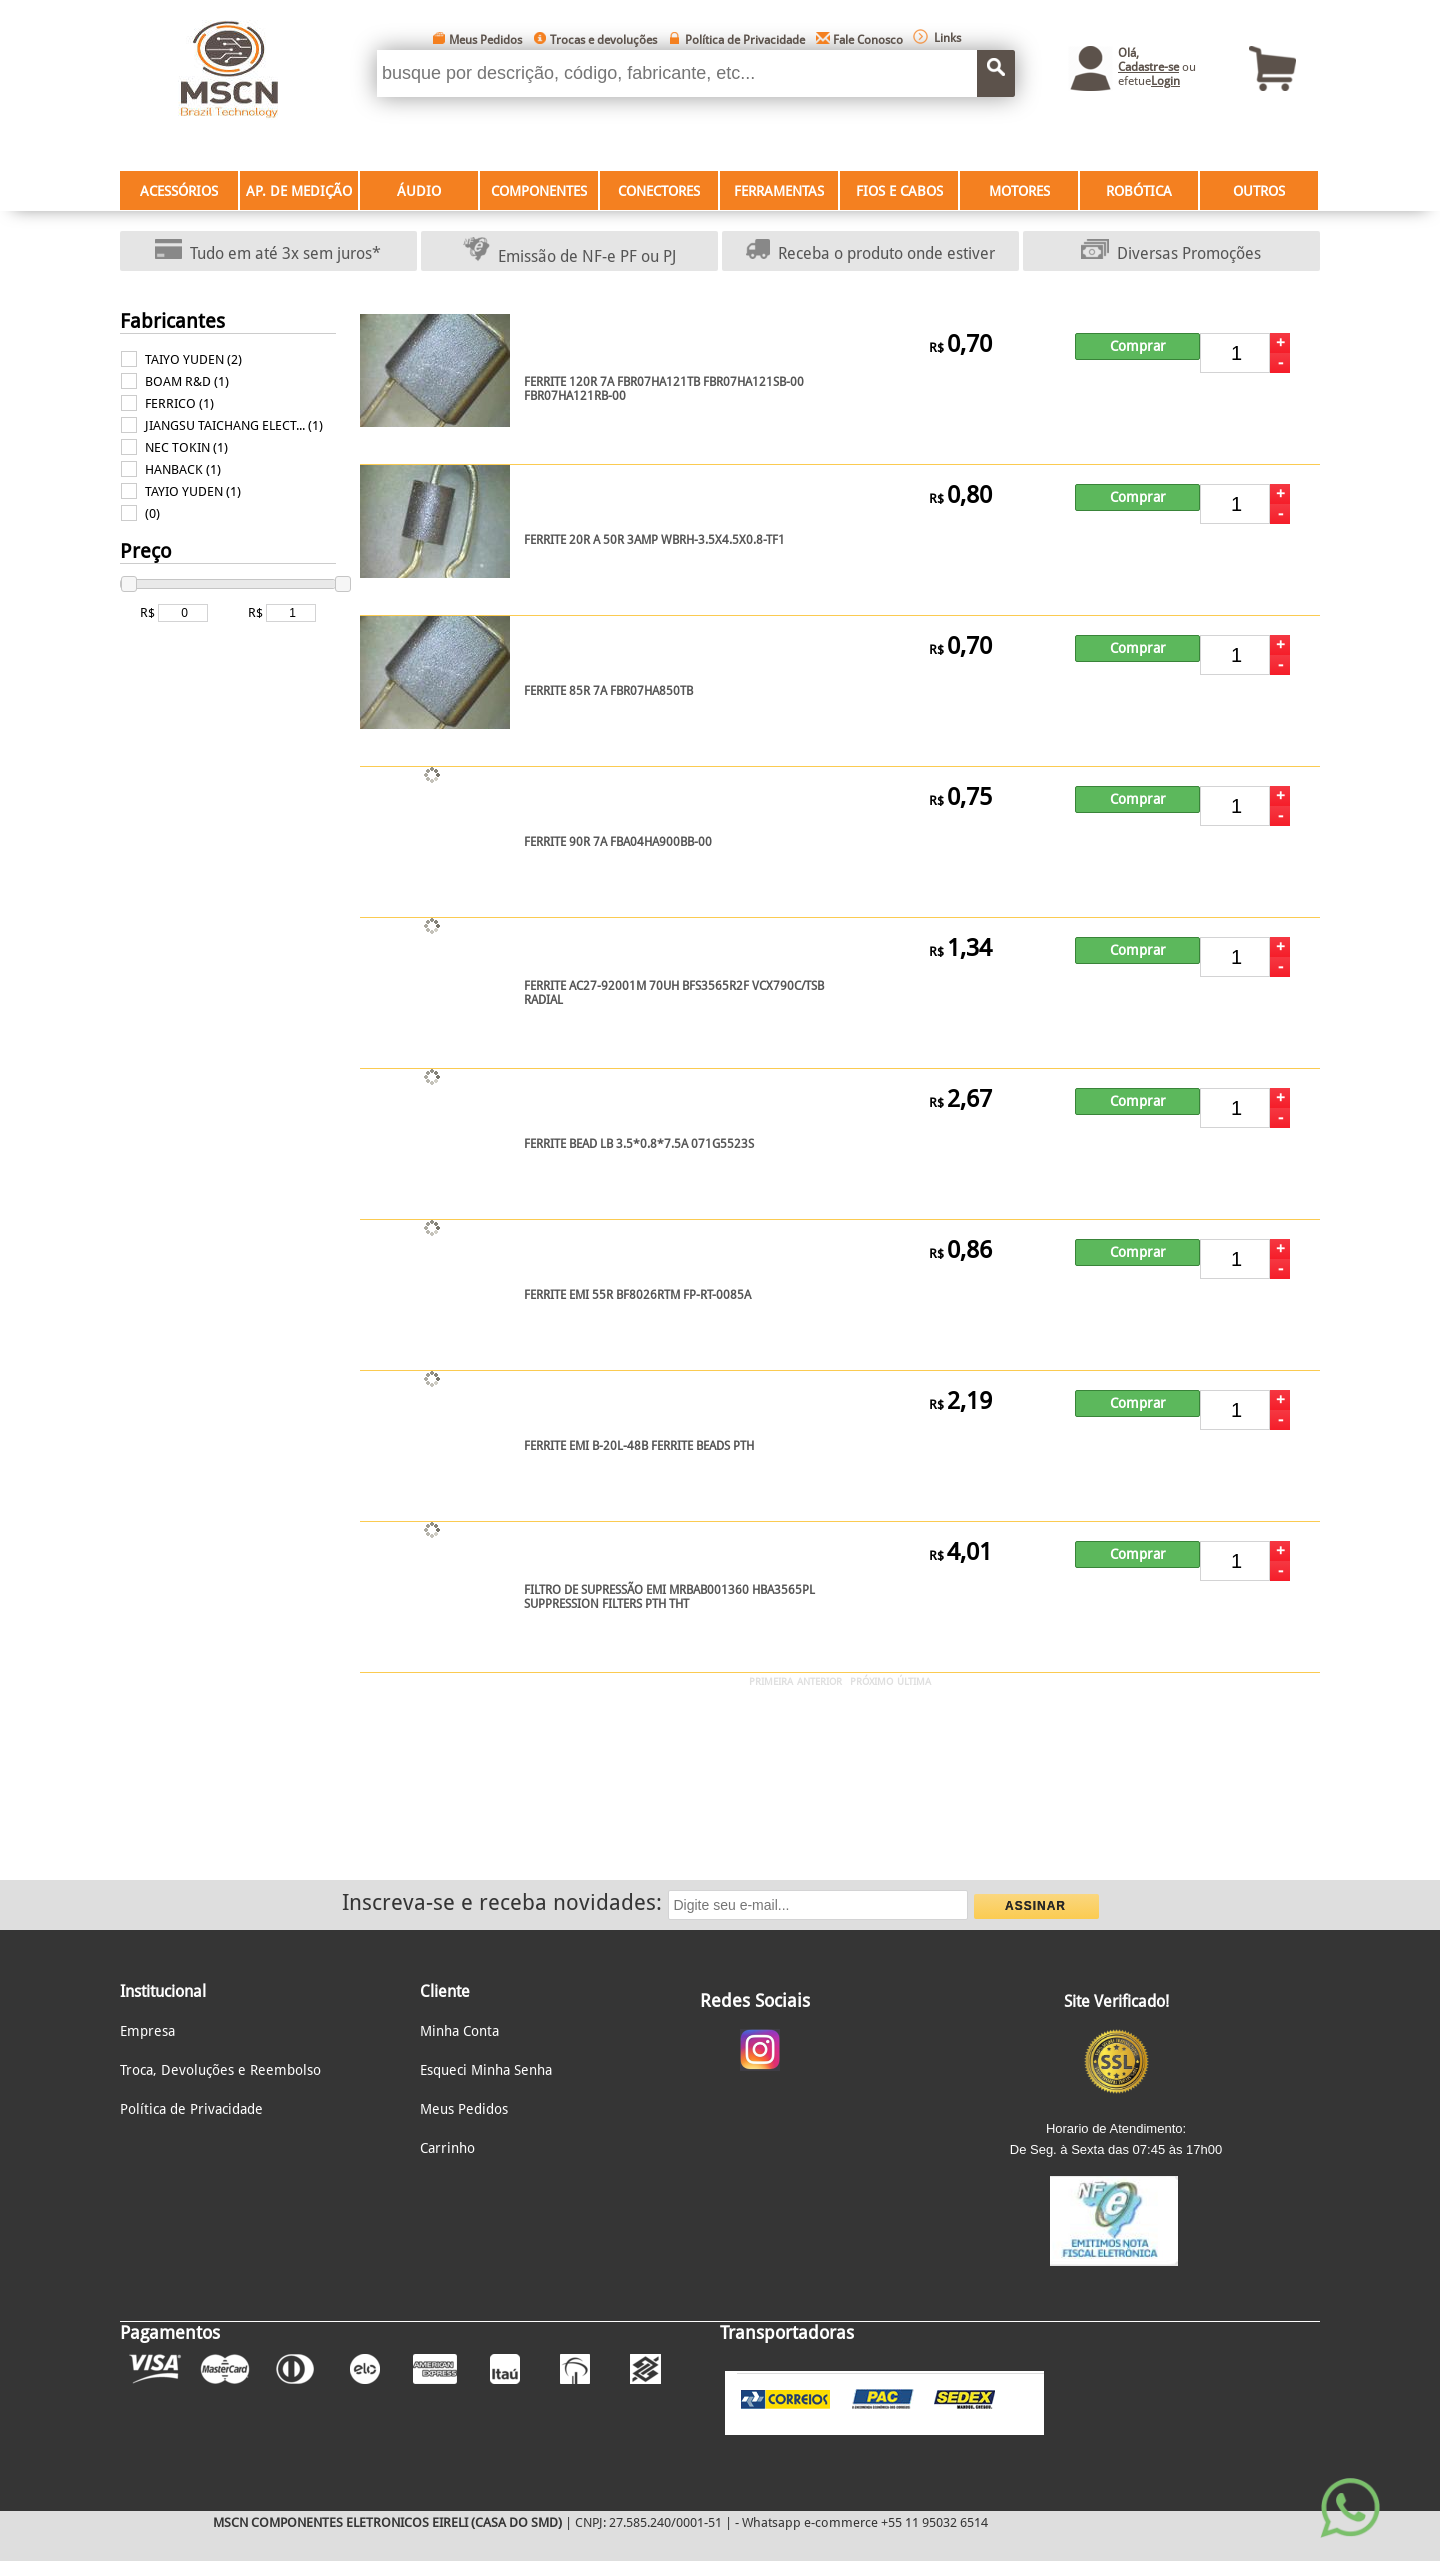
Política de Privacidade (745, 40)
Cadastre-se (1148, 67)
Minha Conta (459, 2031)
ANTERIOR (819, 1681)
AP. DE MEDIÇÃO (299, 191)
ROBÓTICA (1139, 191)
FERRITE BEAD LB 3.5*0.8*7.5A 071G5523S (639, 1144)
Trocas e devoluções (603, 40)
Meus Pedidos (485, 40)
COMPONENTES (539, 191)
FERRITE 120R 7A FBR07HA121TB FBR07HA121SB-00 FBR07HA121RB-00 (664, 389)
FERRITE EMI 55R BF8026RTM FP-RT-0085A (637, 1295)
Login (1165, 81)
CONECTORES (659, 191)
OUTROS (1259, 191)
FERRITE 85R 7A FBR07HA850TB (608, 691)
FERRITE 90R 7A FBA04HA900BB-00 (618, 842)
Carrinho (447, 2148)
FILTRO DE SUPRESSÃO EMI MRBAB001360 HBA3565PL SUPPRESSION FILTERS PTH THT (669, 1597)
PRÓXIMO (871, 1681)
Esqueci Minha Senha (486, 2070)
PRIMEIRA (771, 1681)
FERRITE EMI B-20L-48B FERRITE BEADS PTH (639, 1446)
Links (947, 38)
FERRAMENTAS (779, 191)
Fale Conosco (868, 40)
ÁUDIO (419, 191)
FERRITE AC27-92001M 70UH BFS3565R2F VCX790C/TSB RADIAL (674, 993)
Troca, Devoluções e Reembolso (220, 2070)
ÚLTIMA (914, 1681)
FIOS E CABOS (899, 191)
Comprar (1138, 346)
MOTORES (1019, 191)
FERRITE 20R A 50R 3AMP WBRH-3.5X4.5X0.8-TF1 (654, 540)
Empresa (147, 2031)
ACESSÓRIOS (179, 191)
